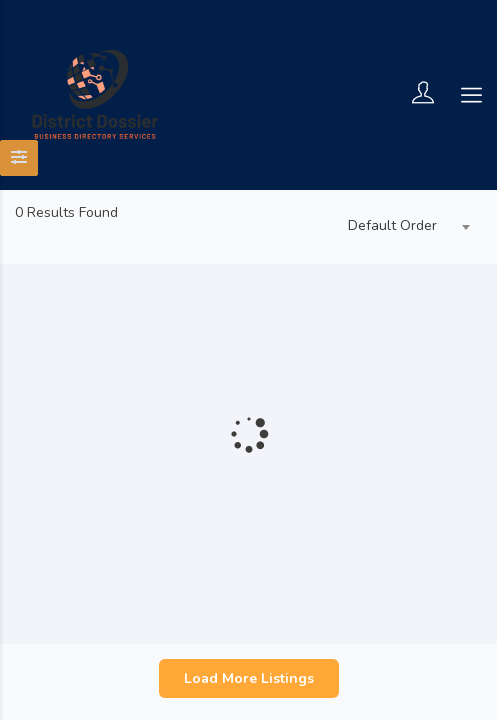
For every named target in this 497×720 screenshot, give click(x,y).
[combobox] (404, 227)
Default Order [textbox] (392, 225)
